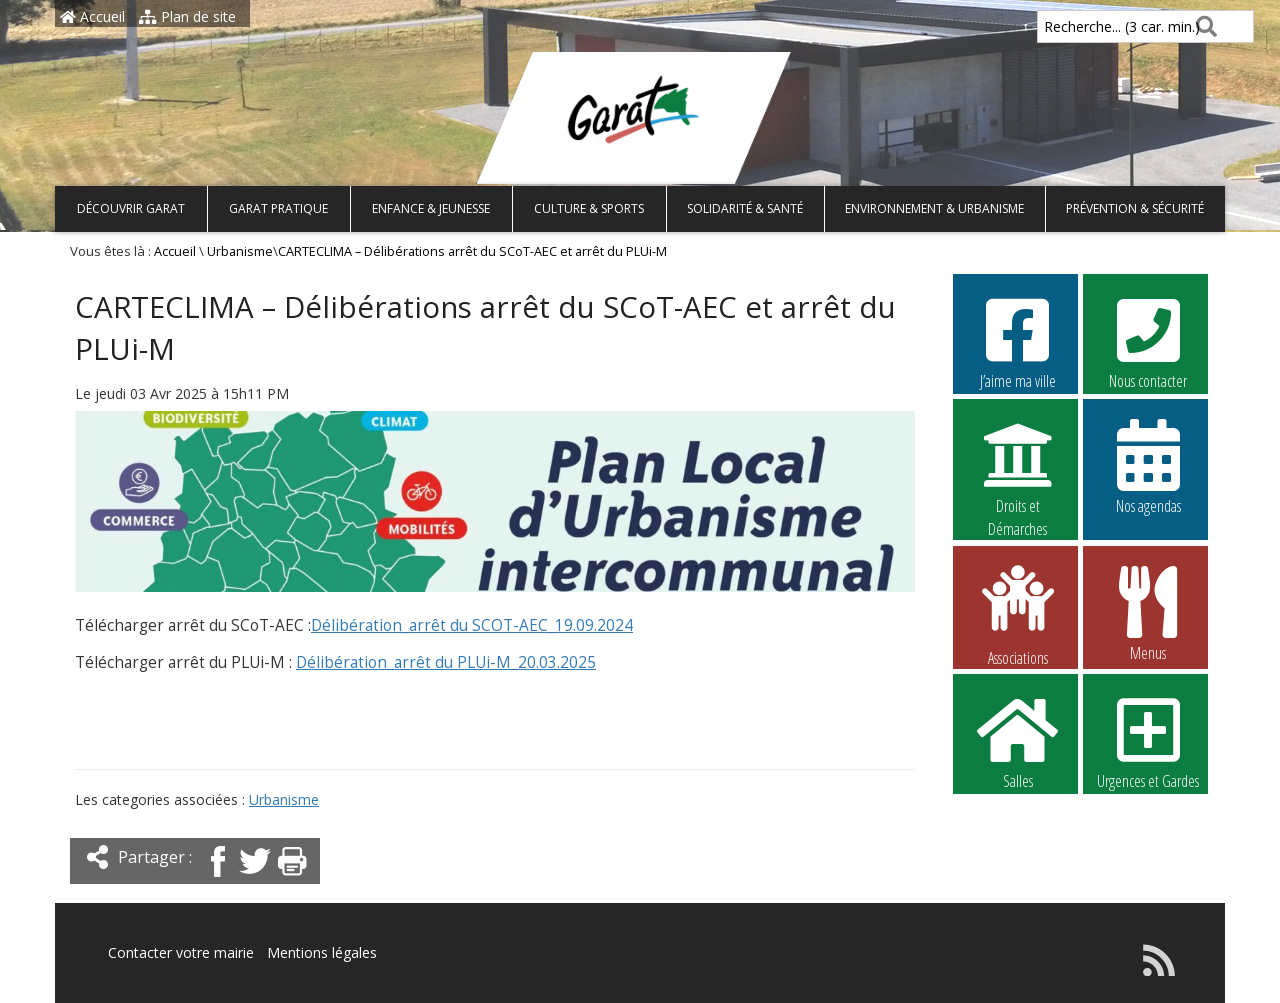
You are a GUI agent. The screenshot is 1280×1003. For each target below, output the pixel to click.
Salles (1018, 741)
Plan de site (187, 16)
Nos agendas (1148, 466)
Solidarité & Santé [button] (745, 208)
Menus (1148, 613)
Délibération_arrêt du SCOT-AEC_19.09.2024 (472, 625)
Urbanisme (240, 251)
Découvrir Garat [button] (131, 208)
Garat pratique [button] (278, 208)
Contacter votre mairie (181, 952)
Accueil (92, 16)
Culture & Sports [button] (589, 208)
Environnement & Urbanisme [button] (934, 208)
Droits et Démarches (1018, 467)
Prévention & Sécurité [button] (1135, 208)
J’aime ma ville (1018, 341)
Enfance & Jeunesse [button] (431, 208)
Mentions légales (322, 952)
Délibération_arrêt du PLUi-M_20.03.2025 (446, 662)
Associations (1018, 614)
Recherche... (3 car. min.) (1088, 26)
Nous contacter (1148, 341)
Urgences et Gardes (1148, 741)
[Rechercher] (1202, 26)
